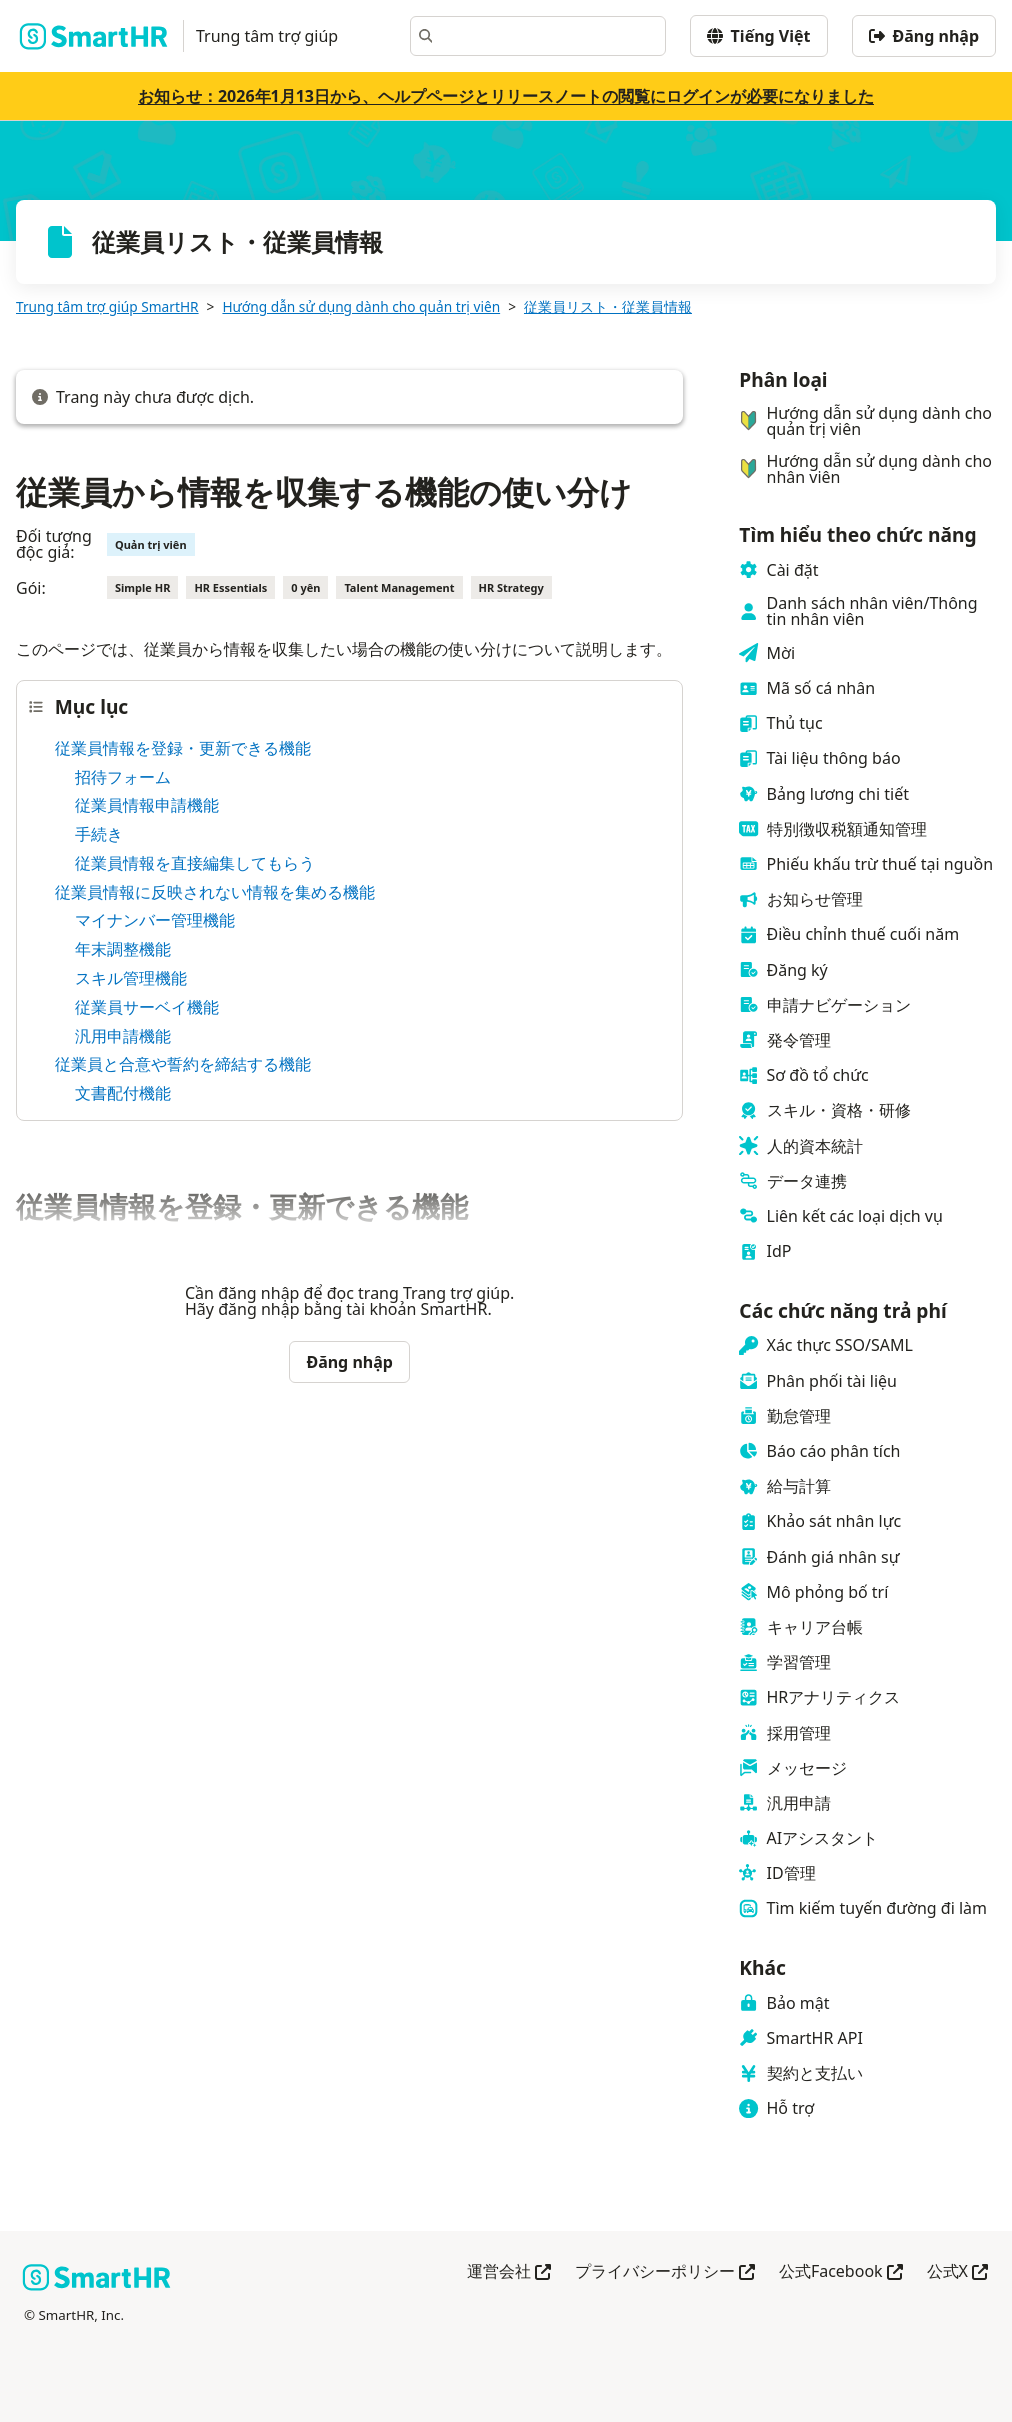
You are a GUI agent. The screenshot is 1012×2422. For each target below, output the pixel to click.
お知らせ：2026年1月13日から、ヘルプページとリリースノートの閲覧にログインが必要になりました (506, 96)
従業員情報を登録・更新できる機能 (183, 748)
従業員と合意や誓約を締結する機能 (183, 1064)
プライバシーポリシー (665, 2272)
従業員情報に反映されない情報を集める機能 (215, 892)
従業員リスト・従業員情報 (608, 306)
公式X (957, 2272)
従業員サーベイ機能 (147, 1007)
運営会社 (509, 2272)
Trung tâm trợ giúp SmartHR (107, 306)
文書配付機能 (123, 1093)
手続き (99, 834)
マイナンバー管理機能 (155, 920)
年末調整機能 (123, 949)
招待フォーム (123, 777)
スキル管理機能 (131, 978)
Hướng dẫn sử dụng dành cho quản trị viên (361, 306)
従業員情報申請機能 (147, 805)
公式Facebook (841, 2272)
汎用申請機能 (123, 1036)
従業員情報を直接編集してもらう (195, 863)
